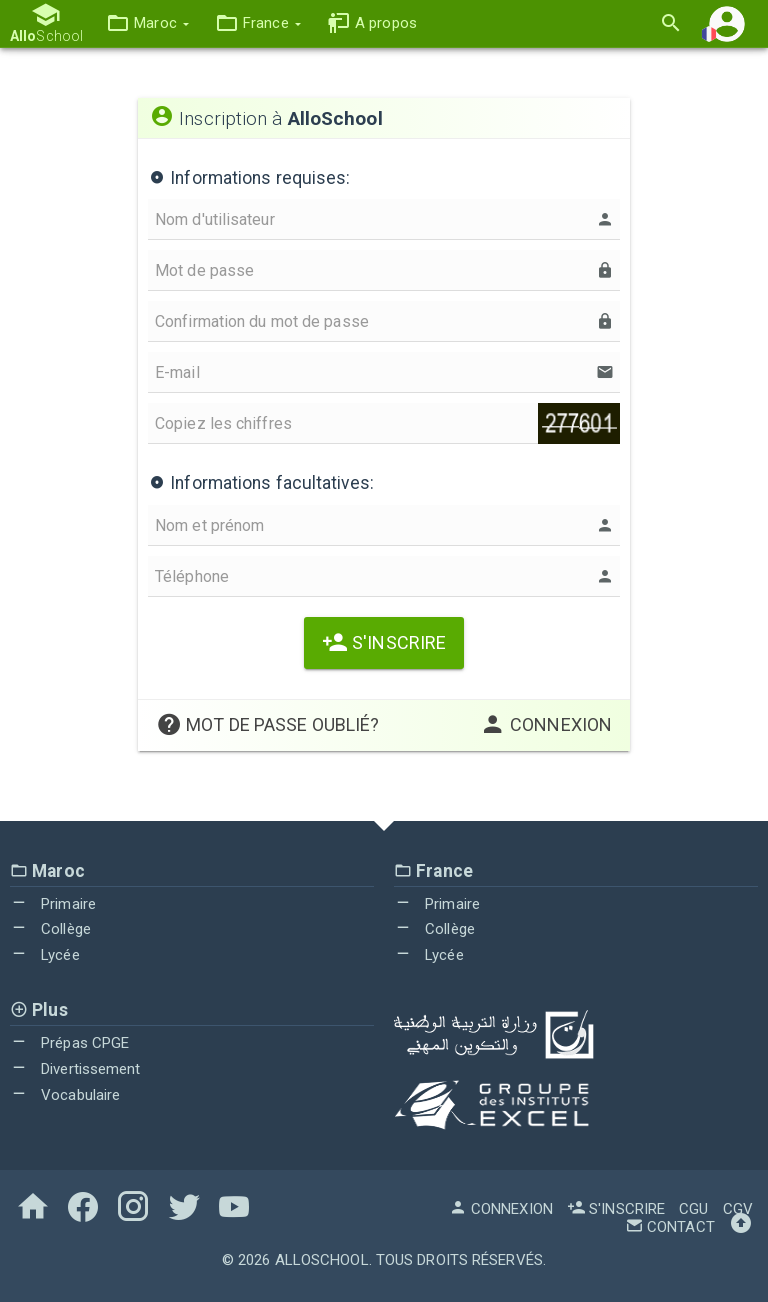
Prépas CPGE (69, 1043)
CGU (693, 1209)
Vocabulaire (65, 1095)
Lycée (45, 955)
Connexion (546, 724)
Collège (50, 929)
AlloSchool (322, 1260)
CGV (738, 1209)
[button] (147, 23)
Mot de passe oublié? (267, 724)
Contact (670, 1227)
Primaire (53, 904)
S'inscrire (384, 642)
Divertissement (75, 1069)
